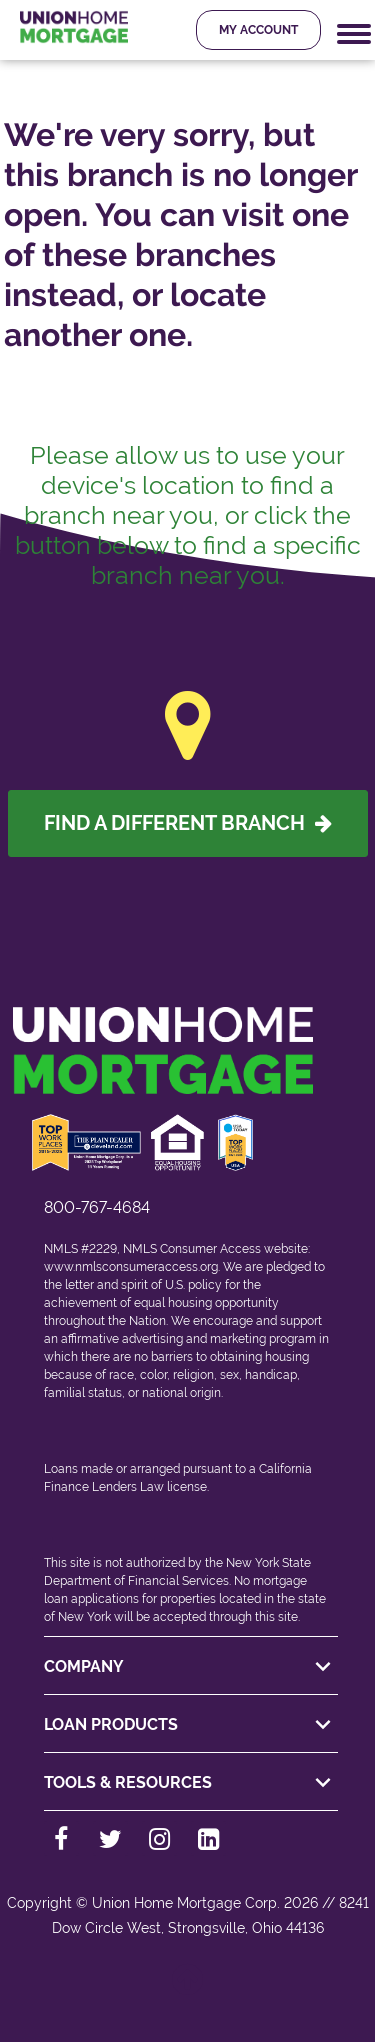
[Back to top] (188, 1989)
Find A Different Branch (188, 823)
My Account (258, 30)
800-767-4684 (97, 1207)
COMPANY (191, 1667)
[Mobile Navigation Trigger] (354, 34)
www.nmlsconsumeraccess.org (131, 1267)
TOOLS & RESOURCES (191, 1783)
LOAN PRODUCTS (191, 1725)
